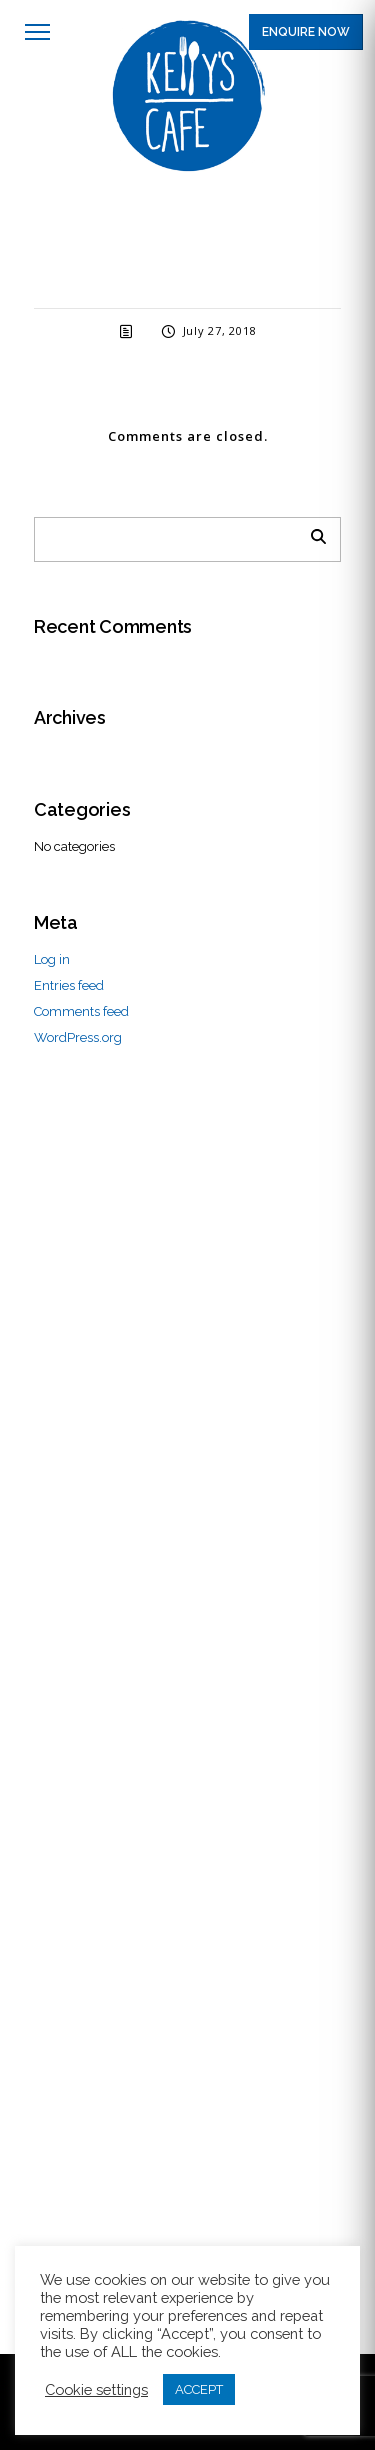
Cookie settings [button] (96, 2389)
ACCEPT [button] (199, 2389)
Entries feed (69, 985)
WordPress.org (78, 1037)
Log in (52, 959)
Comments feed (81, 1011)
